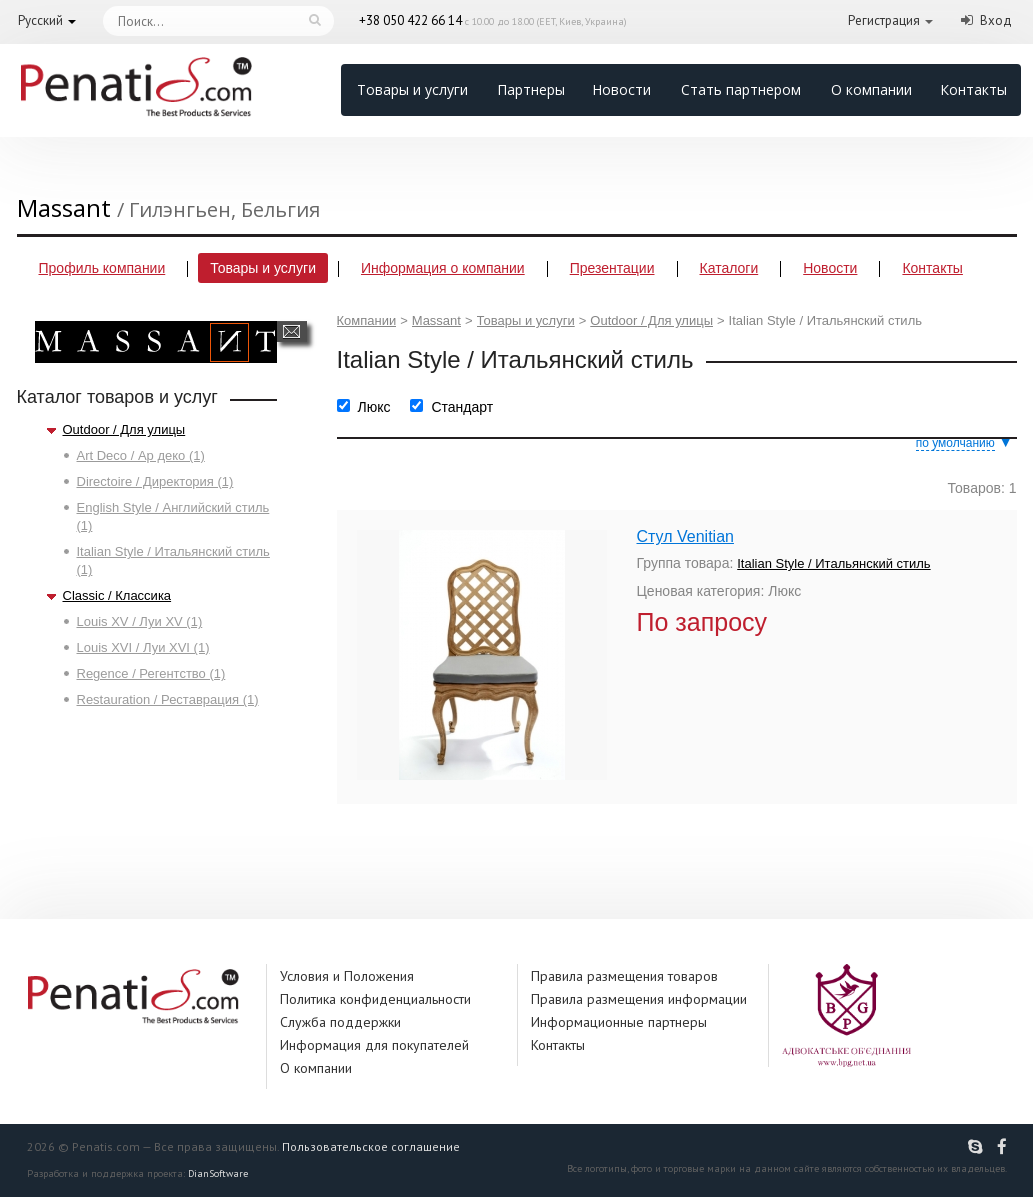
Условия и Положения (347, 976)
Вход (996, 20)
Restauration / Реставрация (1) (168, 699)
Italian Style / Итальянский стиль (833, 563)
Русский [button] (40, 20)
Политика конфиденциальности (375, 999)
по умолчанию (955, 443)
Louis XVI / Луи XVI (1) (143, 647)
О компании (871, 89)
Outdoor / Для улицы (124, 429)
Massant (436, 320)
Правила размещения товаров (624, 976)
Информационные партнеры (619, 1022)
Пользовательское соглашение (371, 1146)
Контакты (973, 89)
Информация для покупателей (374, 1045)
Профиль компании (102, 268)
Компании (367, 320)
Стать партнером (741, 89)
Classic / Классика (117, 595)
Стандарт (462, 407)
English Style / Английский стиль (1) (173, 516)
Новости (621, 89)
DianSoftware (218, 1173)
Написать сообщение (291, 331)
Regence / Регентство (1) (151, 673)
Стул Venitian (685, 536)
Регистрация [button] (884, 20)
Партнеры (531, 89)
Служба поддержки (340, 1022)
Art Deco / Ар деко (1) (141, 455)
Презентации (612, 268)
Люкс (374, 407)
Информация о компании (443, 268)
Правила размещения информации (639, 999)
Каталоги (729, 268)
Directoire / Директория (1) (155, 481)
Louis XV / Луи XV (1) (140, 621)
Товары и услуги (412, 89)
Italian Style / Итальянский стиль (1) (173, 560)
